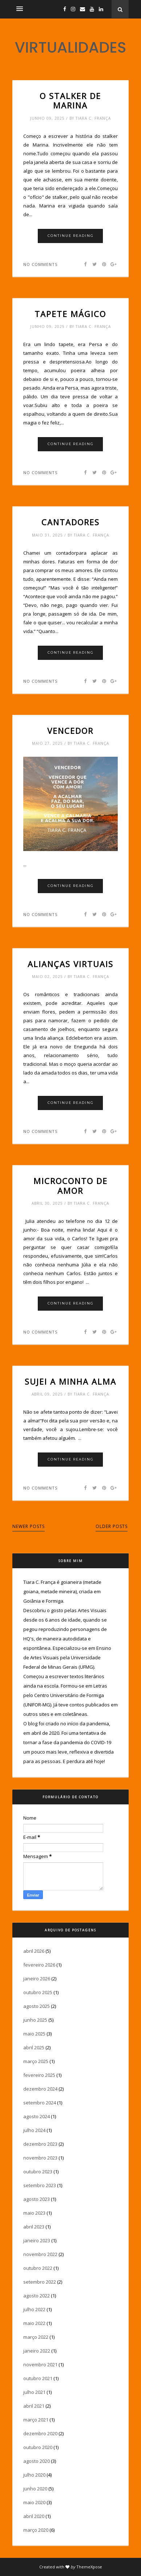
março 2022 (35, 2337)
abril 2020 (33, 2516)
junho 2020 (35, 2488)
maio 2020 (34, 2502)
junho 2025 (35, 2020)
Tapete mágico (70, 314)
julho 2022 (34, 2309)
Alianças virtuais (70, 964)
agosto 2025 (36, 2006)
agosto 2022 (36, 2295)
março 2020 (35, 2530)
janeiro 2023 (36, 2240)
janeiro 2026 (36, 1978)
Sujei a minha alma (70, 1381)
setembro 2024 (39, 2102)
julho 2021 (34, 2392)
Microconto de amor (70, 1185)
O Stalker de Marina (70, 100)
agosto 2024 (36, 2116)
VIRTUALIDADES (70, 47)
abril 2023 (33, 2226)
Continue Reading (71, 236)
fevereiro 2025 (39, 2075)
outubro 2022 (37, 2268)
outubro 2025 (37, 1992)
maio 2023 (34, 2213)
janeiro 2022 (36, 2350)
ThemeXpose (89, 2566)
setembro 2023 (39, 2185)
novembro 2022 (40, 2254)
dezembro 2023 (40, 2144)
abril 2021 (33, 2406)
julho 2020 (34, 2475)
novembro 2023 (40, 2157)
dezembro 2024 (40, 2089)
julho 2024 (34, 2130)
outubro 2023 (37, 2171)
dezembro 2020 (40, 2433)
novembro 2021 (40, 2364)
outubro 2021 (37, 2378)
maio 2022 (34, 2323)
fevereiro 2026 (39, 1964)
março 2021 (35, 2419)
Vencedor (70, 730)
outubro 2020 (37, 2447)
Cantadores (70, 522)
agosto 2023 (36, 2199)
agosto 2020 (36, 2461)
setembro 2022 (39, 2282)
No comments (40, 264)
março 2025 (35, 2061)
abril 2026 (33, 1951)
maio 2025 (34, 2033)
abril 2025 (33, 2047)
